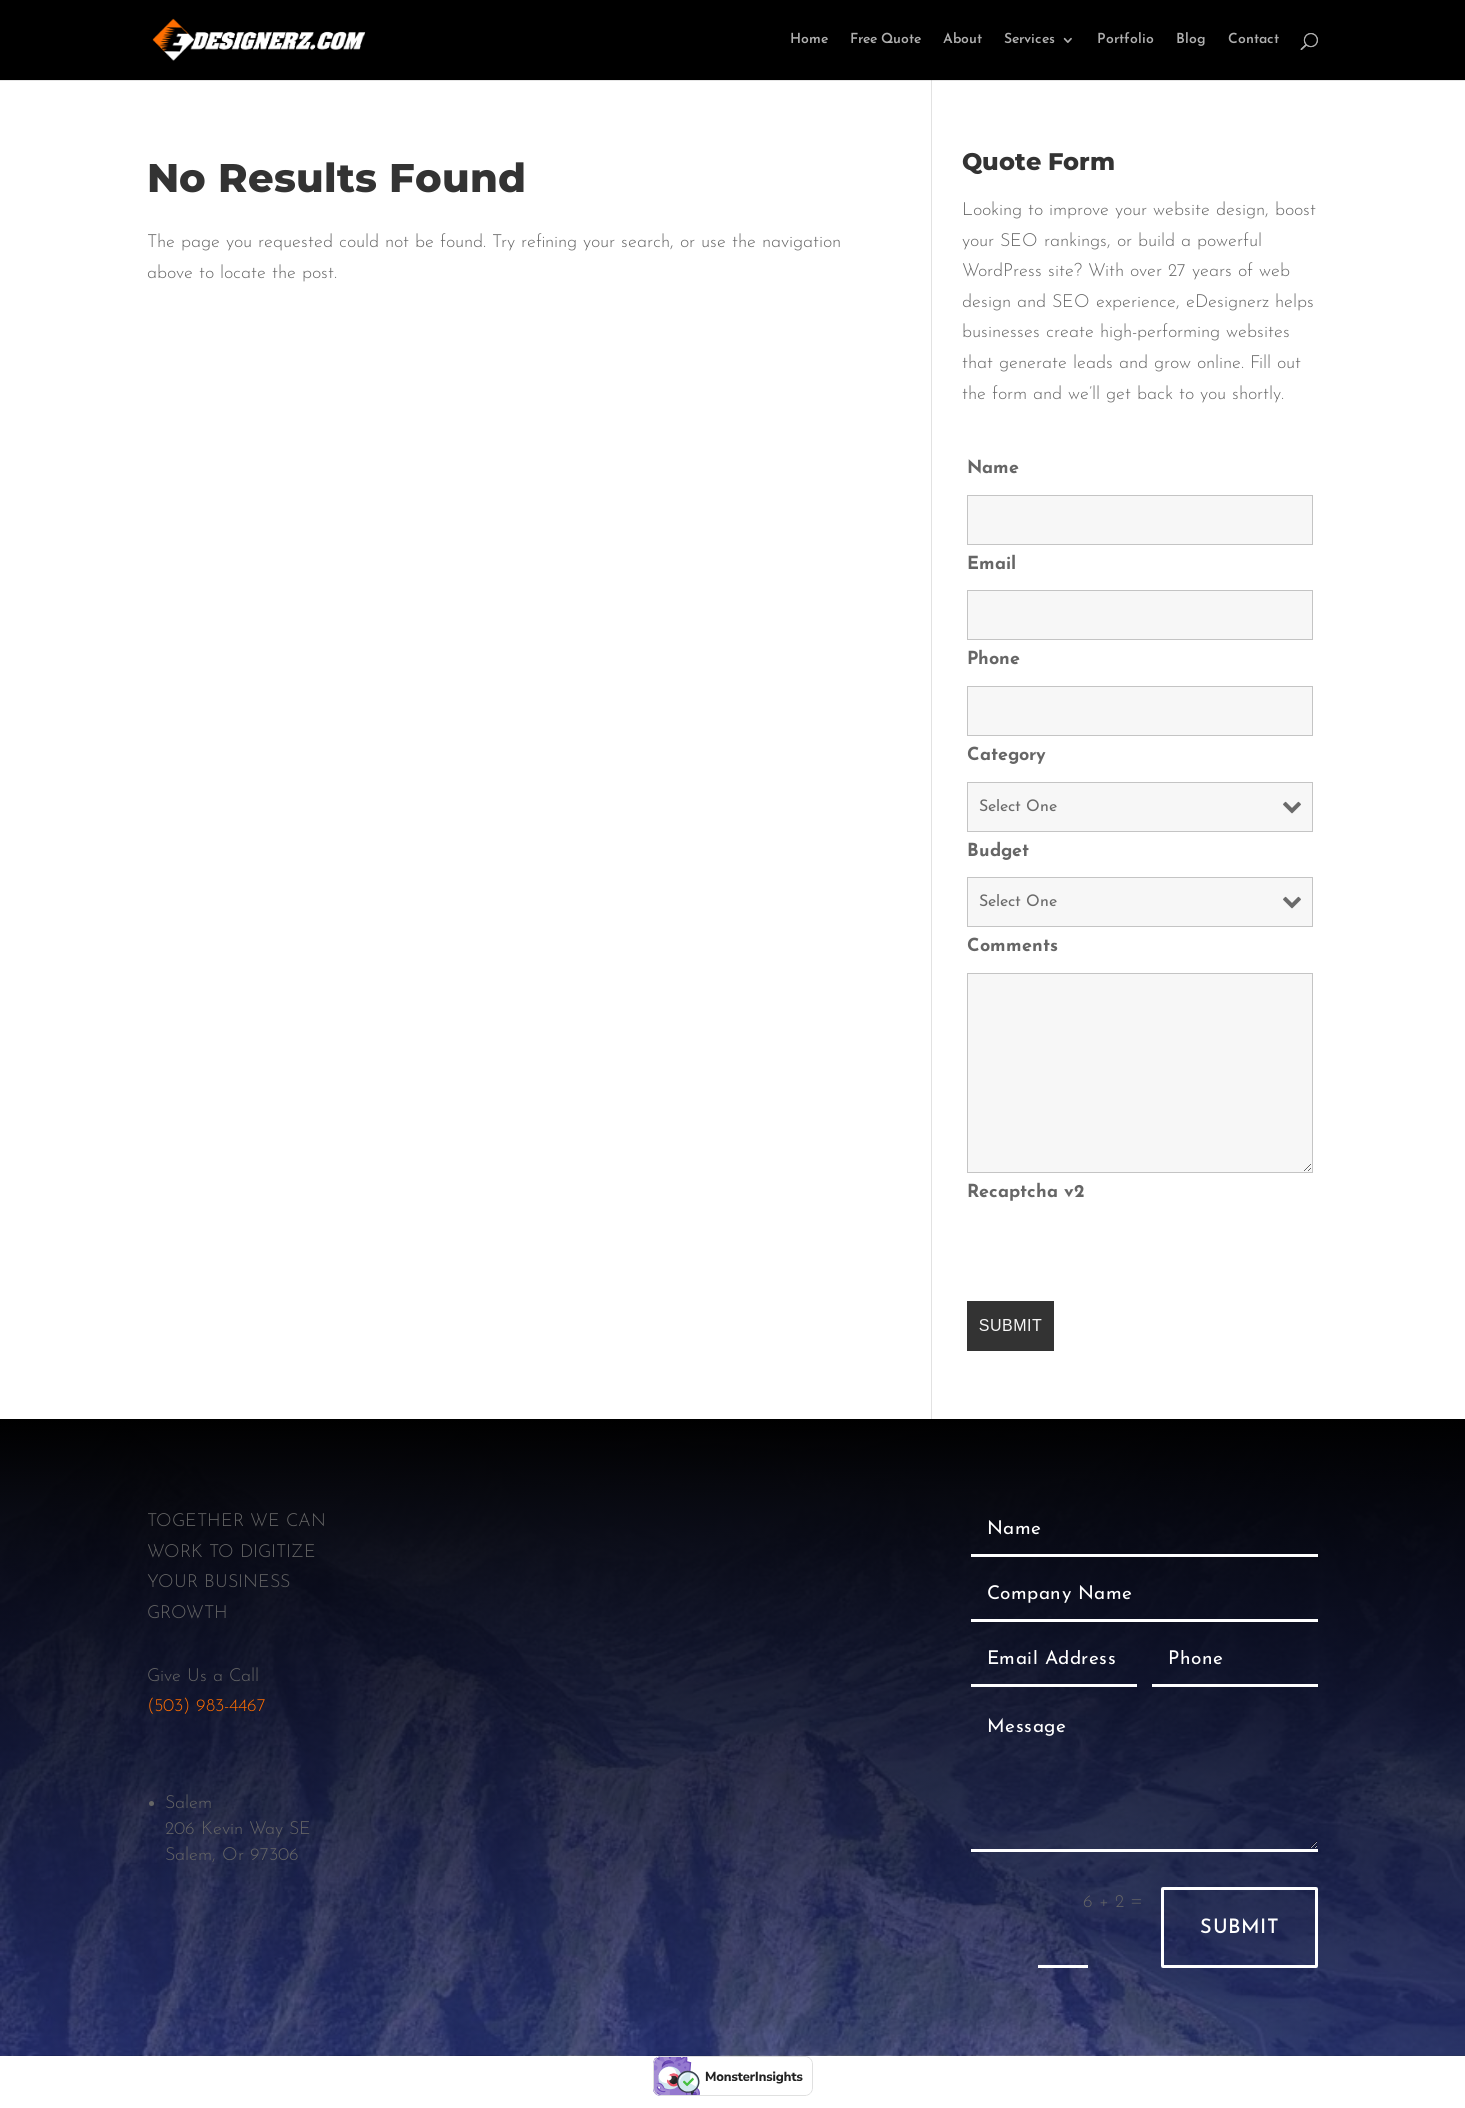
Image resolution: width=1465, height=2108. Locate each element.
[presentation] (1119, 1257)
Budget (998, 851)
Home (809, 40)
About (962, 40)
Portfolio (1125, 40)
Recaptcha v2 (1026, 1192)
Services (1029, 40)
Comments (1012, 946)
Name (993, 468)
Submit (1239, 1928)
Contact (1253, 40)
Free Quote (885, 40)
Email (991, 564)
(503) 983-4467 (206, 1706)
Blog (1191, 40)
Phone (993, 659)
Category (1006, 755)
